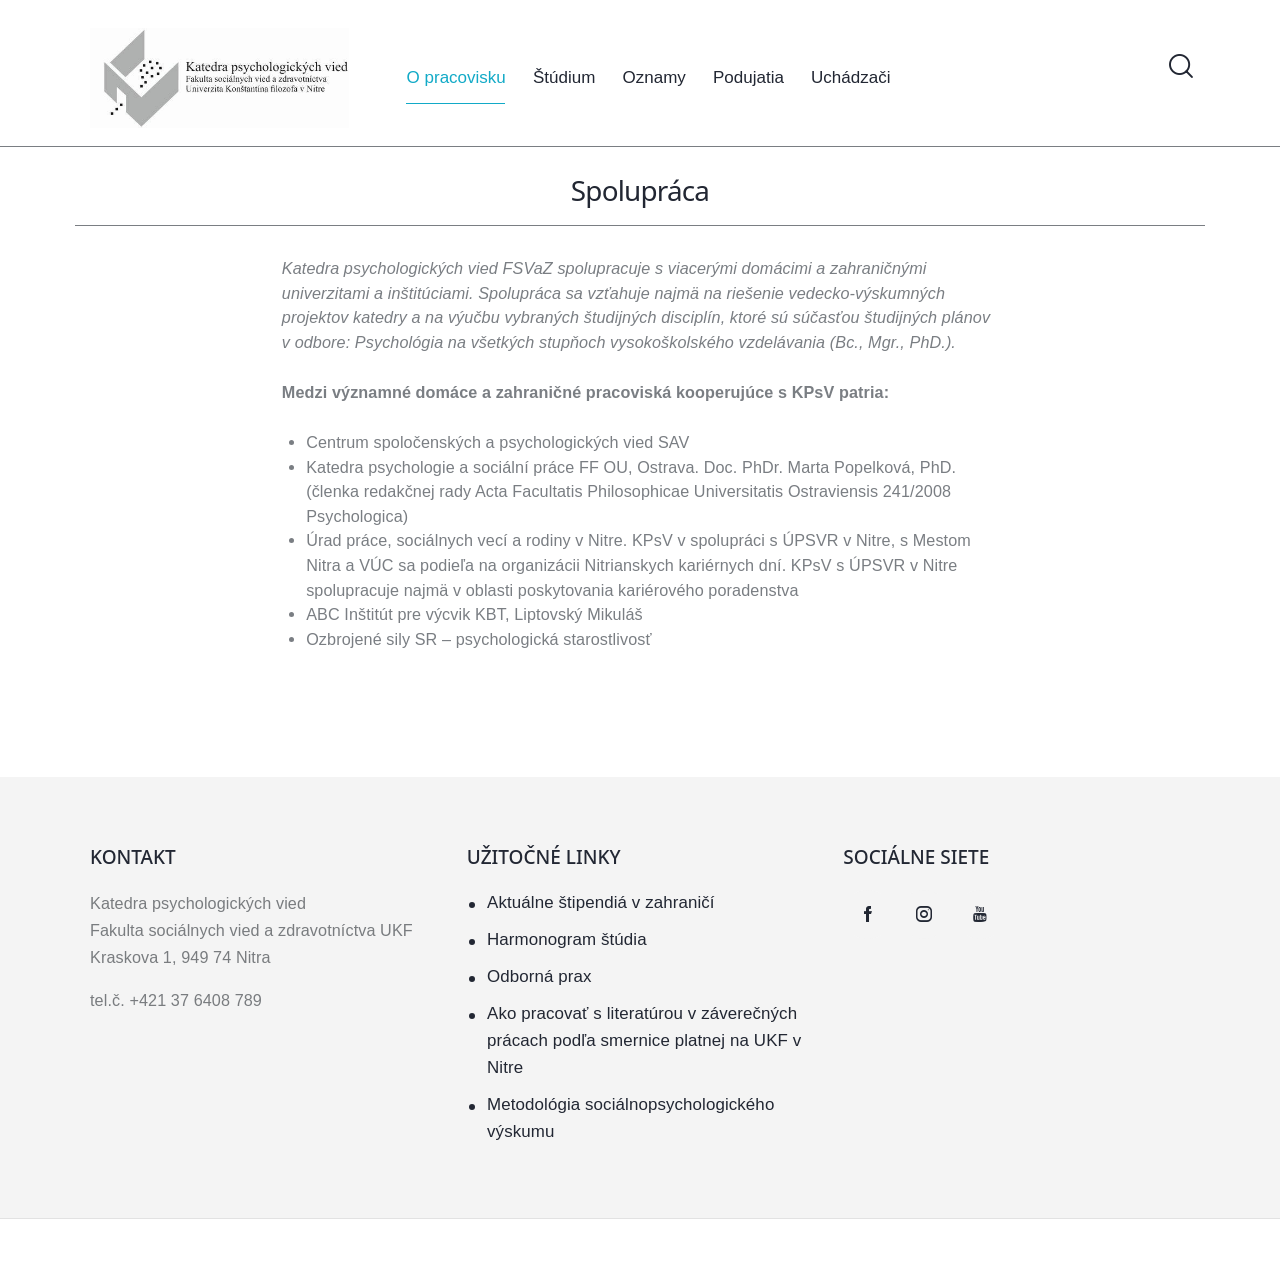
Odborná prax (539, 976)
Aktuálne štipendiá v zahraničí (601, 902)
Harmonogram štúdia (567, 939)
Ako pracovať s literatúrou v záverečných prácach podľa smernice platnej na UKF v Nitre (645, 1040)
